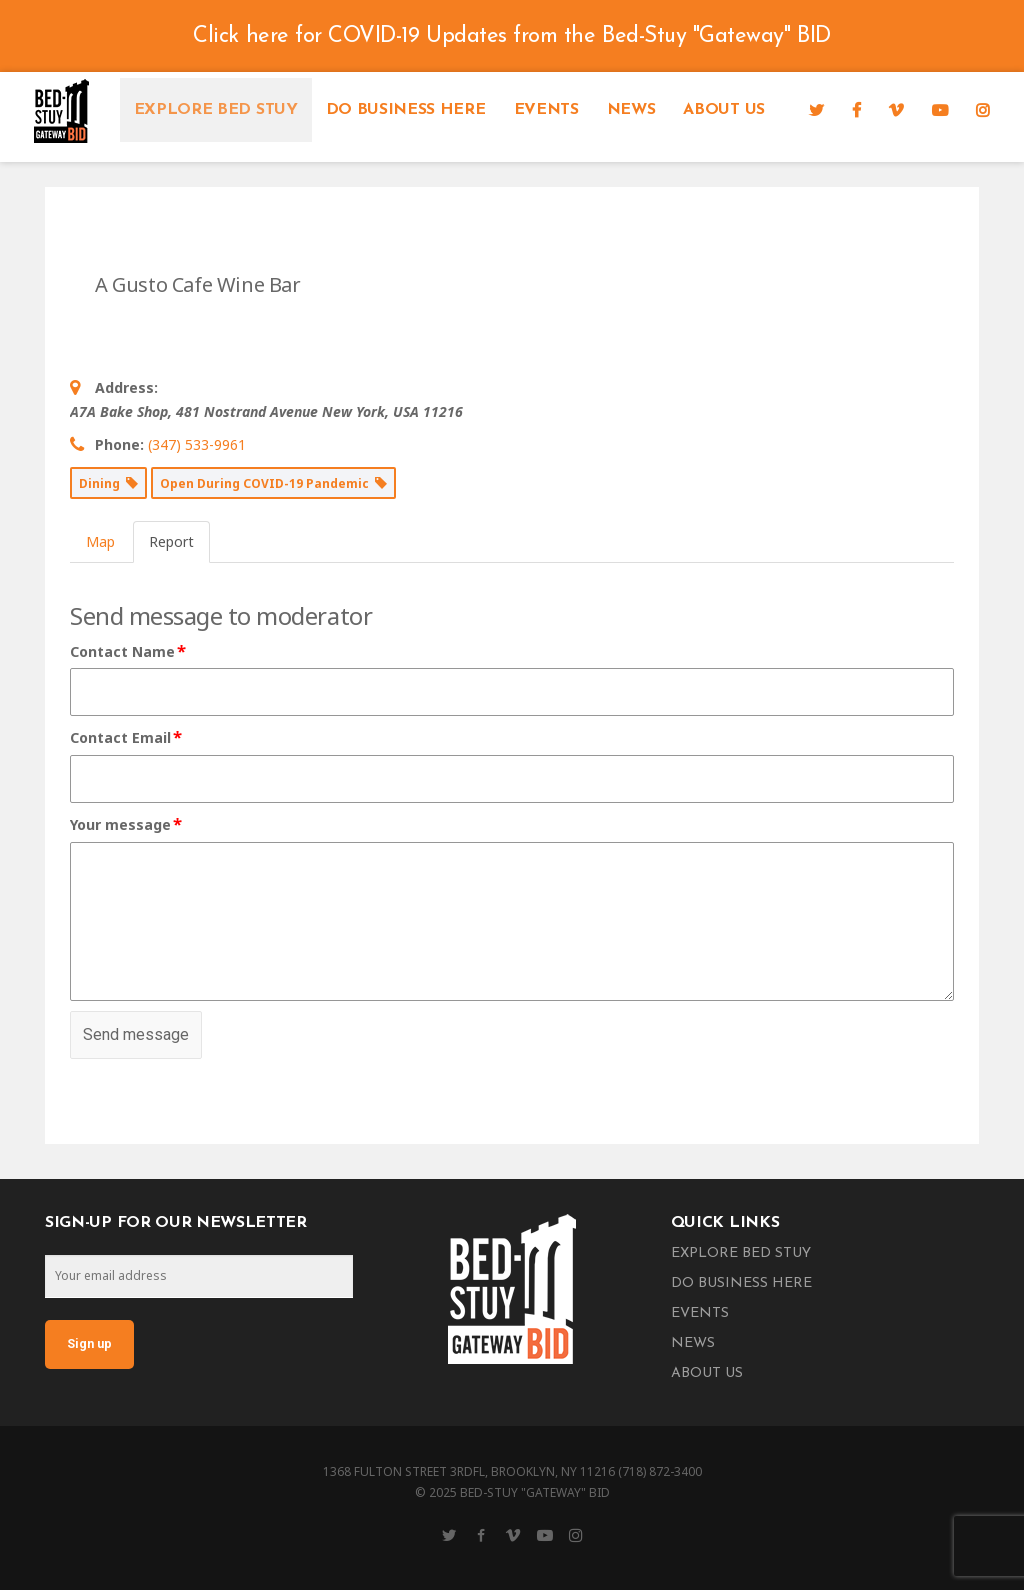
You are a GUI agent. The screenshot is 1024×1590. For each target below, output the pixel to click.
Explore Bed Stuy (216, 110)
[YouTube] (940, 110)
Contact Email (127, 738)
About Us (723, 110)
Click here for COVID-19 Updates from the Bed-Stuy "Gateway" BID (511, 36)
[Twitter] (816, 110)
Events (546, 110)
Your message (127, 825)
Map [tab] (100, 541)
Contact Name (129, 652)
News (631, 110)
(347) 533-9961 (197, 444)
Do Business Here (406, 110)
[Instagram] (983, 110)
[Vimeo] (896, 110)
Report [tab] (171, 541)
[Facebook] (856, 110)
